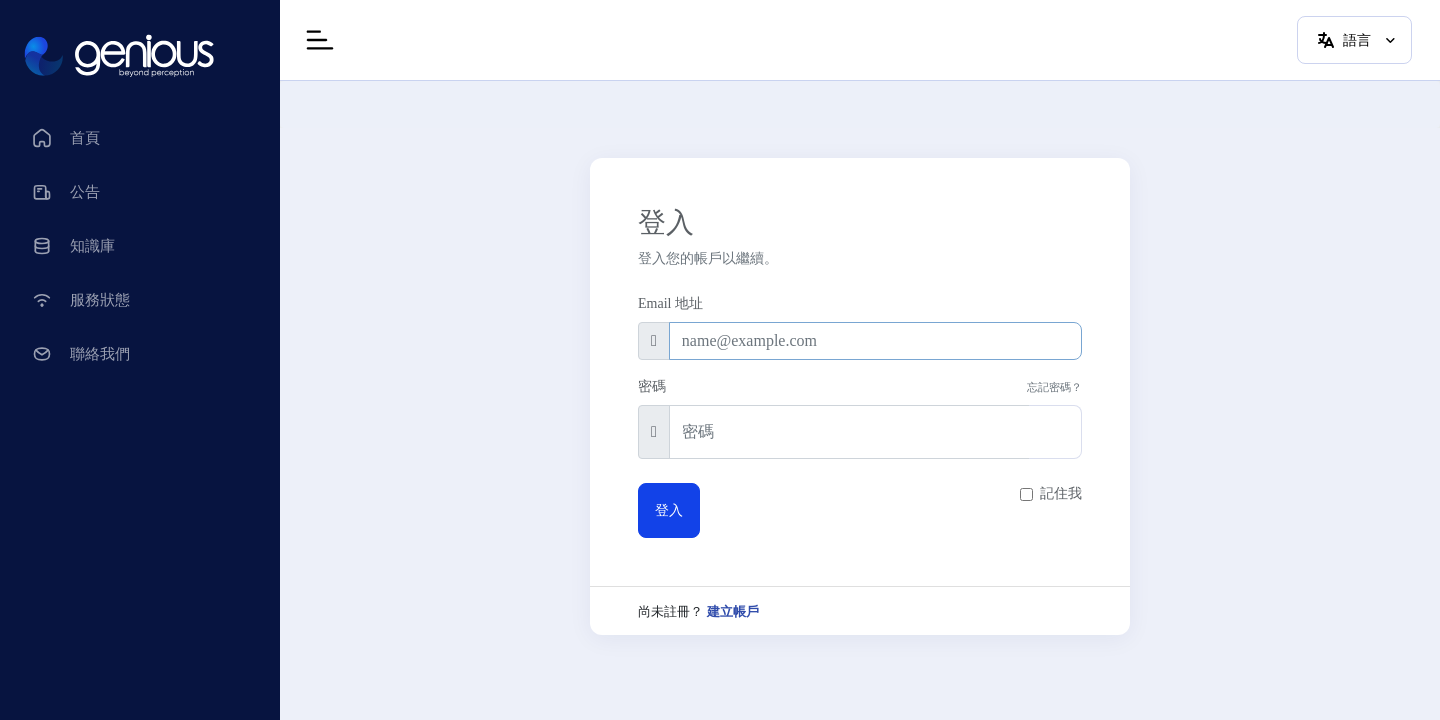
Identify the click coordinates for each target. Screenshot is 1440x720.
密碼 (652, 386)
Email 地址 (670, 303)
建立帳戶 (733, 612)
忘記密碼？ (1054, 387)
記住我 (1061, 493)
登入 (669, 510)
